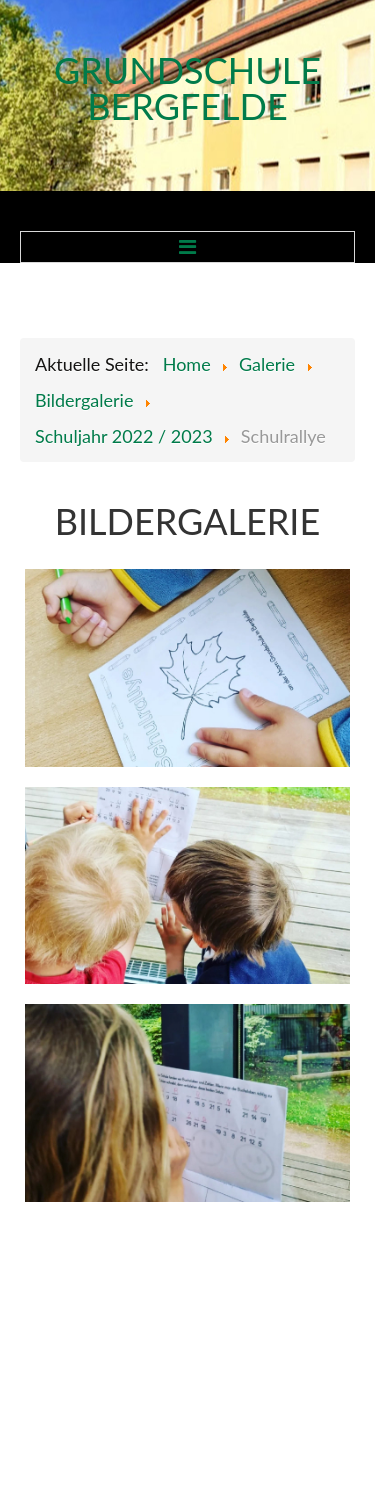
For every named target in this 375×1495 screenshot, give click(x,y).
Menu (187, 247)
